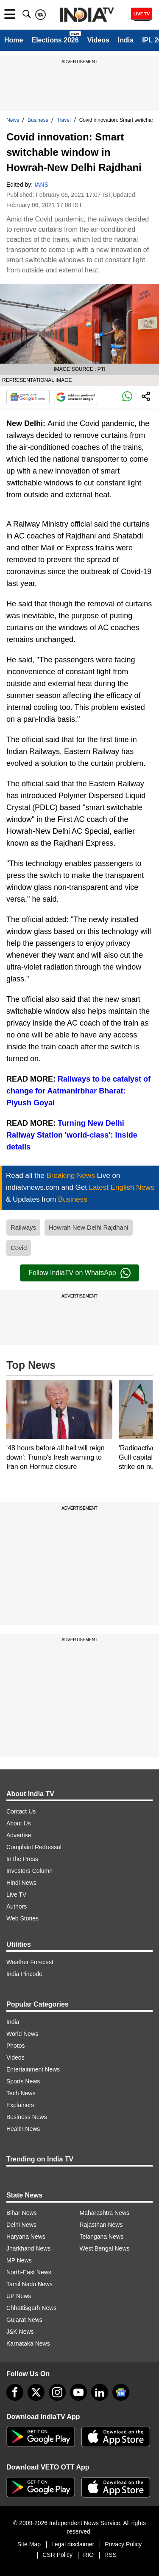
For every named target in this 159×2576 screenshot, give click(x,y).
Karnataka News (28, 2343)
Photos (15, 2045)
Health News (23, 2128)
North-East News (28, 2272)
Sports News (23, 2081)
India (126, 40)
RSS (110, 2554)
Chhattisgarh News (31, 2307)
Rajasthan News (101, 2224)
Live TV (16, 1894)
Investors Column (29, 1870)
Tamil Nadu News (29, 2284)
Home (13, 40)
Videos (98, 40)
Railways (23, 1227)
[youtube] (78, 2392)
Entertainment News (33, 2069)
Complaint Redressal (33, 1847)
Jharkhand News (28, 2248)
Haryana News (25, 2236)
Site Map (29, 2544)
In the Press (22, 1859)
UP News (18, 2296)
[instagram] (57, 2392)
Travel (64, 120)
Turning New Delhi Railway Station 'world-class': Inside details (71, 1135)
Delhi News (21, 2224)
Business (38, 120)
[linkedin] (99, 2392)
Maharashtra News (105, 2212)
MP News (19, 2260)
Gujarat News (24, 2319)
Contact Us (21, 1811)
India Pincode (24, 1974)
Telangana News (102, 2236)
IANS (41, 184)
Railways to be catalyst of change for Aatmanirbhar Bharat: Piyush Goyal (78, 1091)
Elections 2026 (54, 40)
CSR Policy (57, 2554)
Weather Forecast (29, 1962)
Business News (26, 2116)
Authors (16, 1906)
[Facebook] (14, 2392)
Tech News (20, 2093)
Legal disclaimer (72, 2544)
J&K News (20, 2331)
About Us (18, 1823)
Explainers (20, 2105)
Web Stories (22, 1918)
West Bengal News (105, 2248)
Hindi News (21, 1882)
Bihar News (21, 2212)
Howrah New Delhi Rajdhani (88, 1227)
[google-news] (120, 2392)
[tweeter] (36, 2392)
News (12, 120)
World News (22, 2033)
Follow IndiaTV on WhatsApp (79, 1273)
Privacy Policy (123, 2544)
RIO (88, 2554)
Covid (19, 1247)
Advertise (18, 1835)
